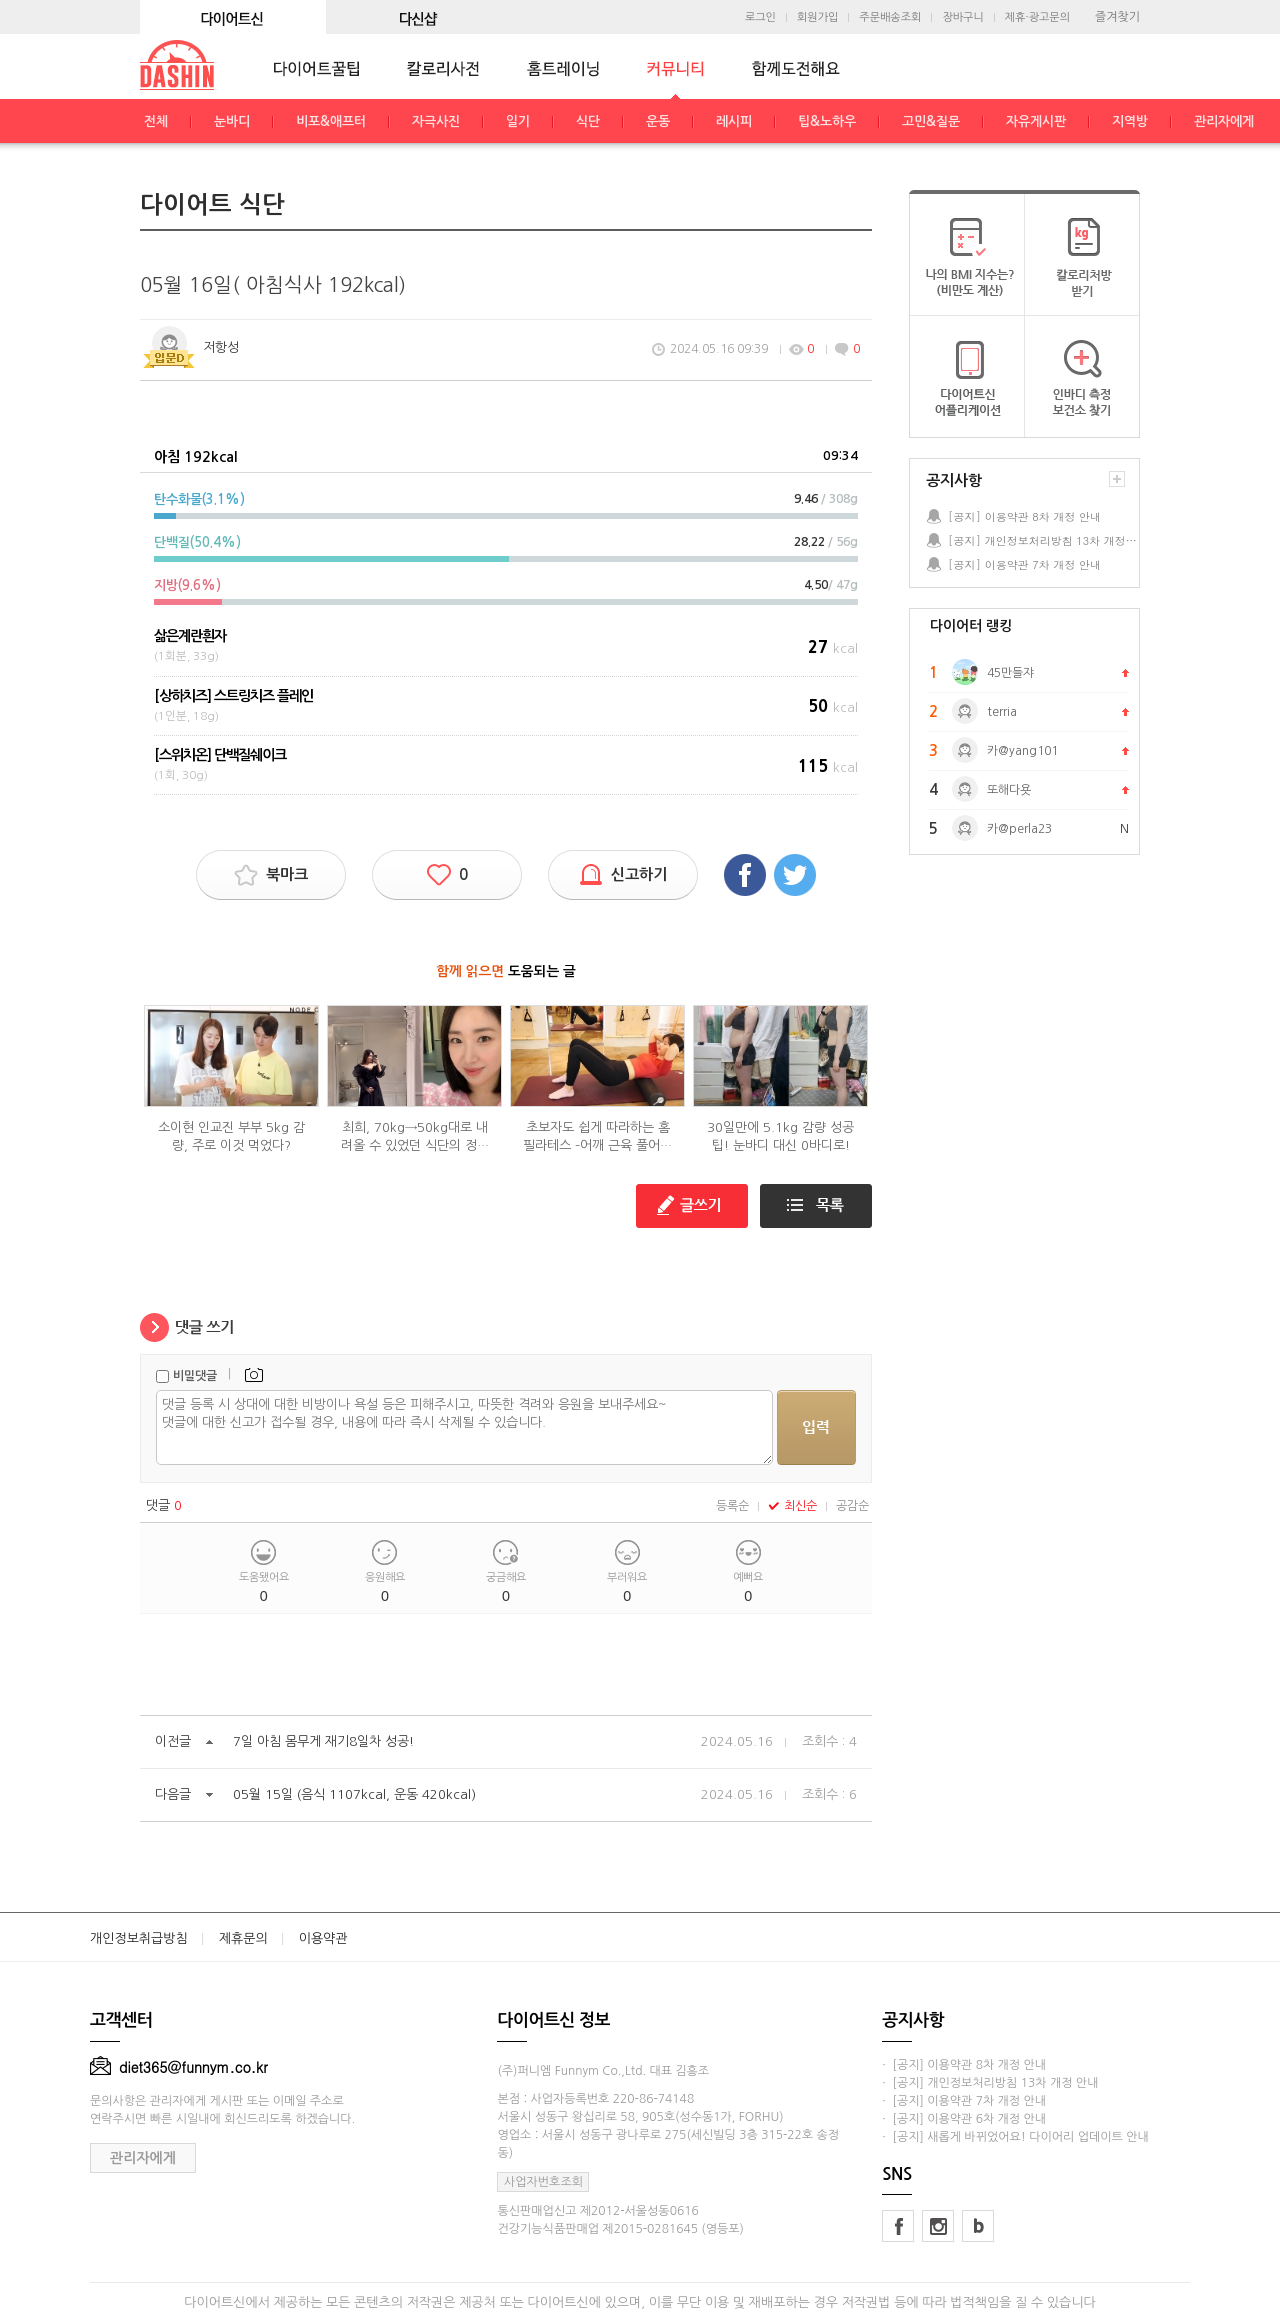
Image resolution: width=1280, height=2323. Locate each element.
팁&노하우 (827, 121)
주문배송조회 (890, 17)
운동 (658, 121)
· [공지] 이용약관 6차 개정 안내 (964, 2119)
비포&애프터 (331, 121)
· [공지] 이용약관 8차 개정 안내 (964, 2065)
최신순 (792, 1506)
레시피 (734, 121)
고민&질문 (931, 121)
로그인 (760, 17)
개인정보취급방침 (139, 1938)
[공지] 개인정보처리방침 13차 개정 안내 (1043, 540)
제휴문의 (243, 1938)
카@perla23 (1019, 829)
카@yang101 (1022, 751)
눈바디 (232, 121)
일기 (518, 121)
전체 (156, 121)
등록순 (732, 1506)
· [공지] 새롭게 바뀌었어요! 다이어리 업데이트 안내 (1015, 2137)
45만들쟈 (1010, 673)
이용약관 (323, 1938)
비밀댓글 (195, 1376)
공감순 (852, 1506)
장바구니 (962, 17)
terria (1002, 712)
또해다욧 (1009, 790)
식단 (588, 121)
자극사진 (436, 121)
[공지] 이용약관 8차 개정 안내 (1024, 516)
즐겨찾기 (1117, 17)
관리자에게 (1224, 121)
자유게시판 (1036, 121)
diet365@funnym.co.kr (179, 2067)
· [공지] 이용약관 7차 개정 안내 (964, 2101)
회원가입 (817, 17)
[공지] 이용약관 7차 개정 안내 (1024, 564)
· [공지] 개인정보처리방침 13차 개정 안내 (990, 2083)
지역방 (1130, 121)
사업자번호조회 (543, 2182)
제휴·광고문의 (1037, 17)
